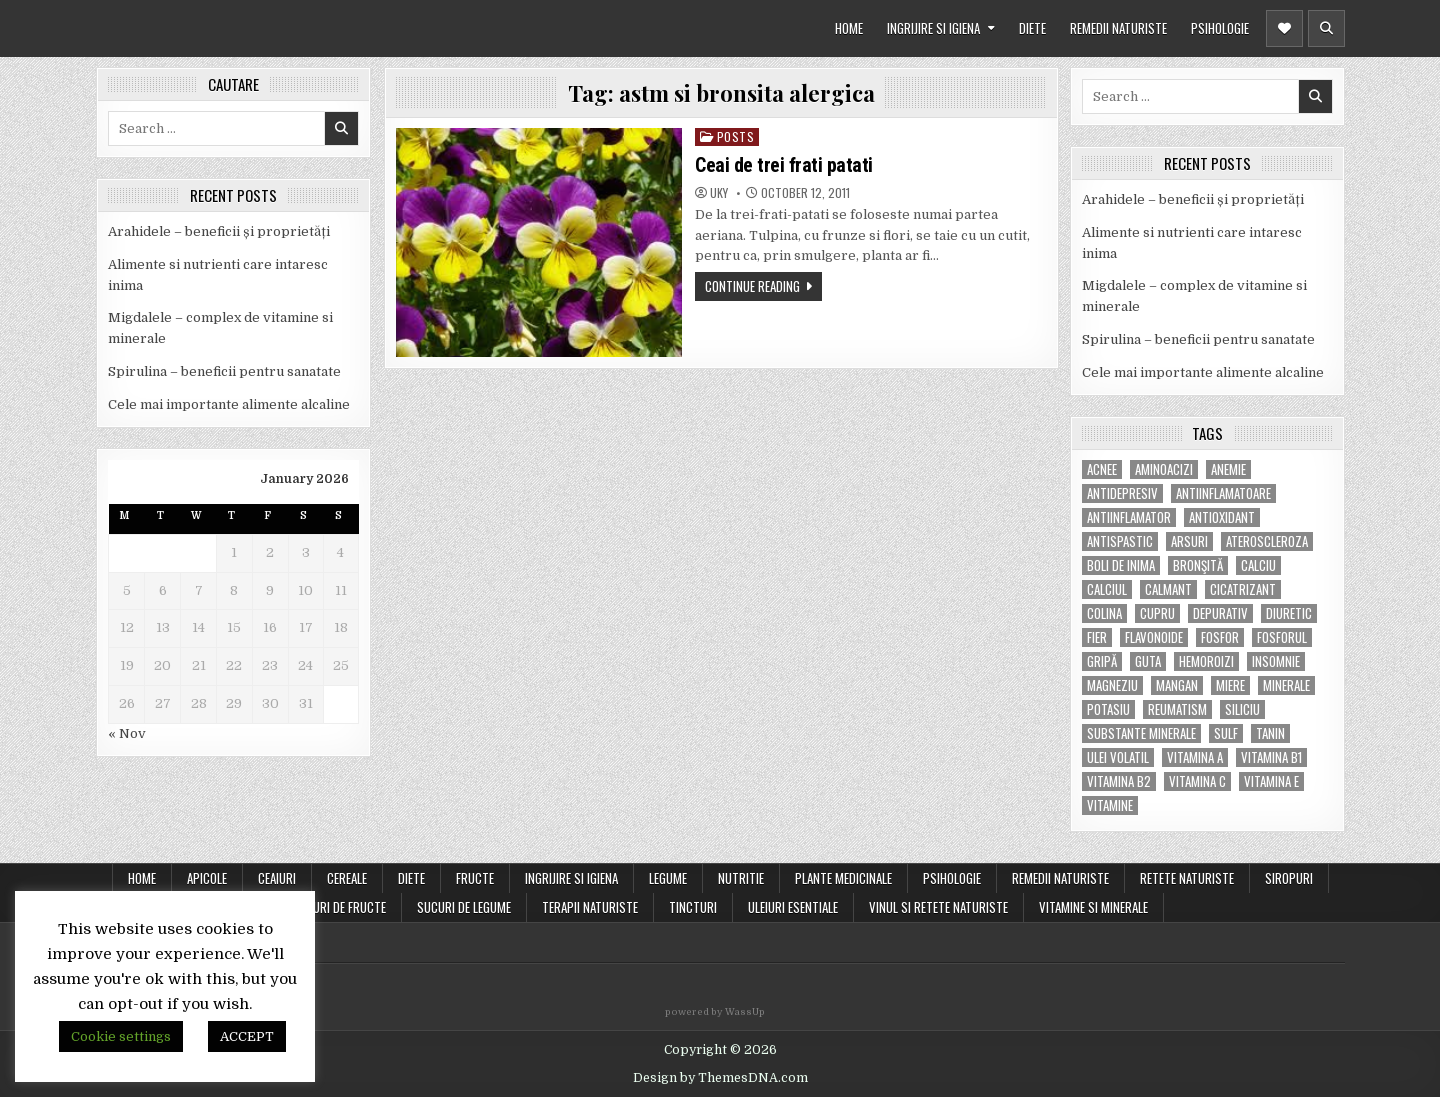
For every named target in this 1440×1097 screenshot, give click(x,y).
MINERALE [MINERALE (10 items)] (1286, 685)
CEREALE (347, 878)
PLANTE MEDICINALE (843, 878)
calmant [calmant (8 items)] (1168, 589)
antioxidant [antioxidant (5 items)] (1222, 517)
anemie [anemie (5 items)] (1228, 469)
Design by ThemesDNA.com (720, 1078)
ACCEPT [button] (247, 1036)
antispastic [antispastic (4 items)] (1120, 541)
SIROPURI (1289, 878)
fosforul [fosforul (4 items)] (1282, 637)
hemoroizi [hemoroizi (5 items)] (1206, 661)
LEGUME (668, 878)
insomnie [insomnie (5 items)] (1276, 661)
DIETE (1032, 28)
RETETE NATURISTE (1187, 878)
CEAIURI (277, 878)
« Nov (127, 733)
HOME (849, 28)
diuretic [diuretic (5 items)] (1289, 613)
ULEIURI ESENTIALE (793, 907)
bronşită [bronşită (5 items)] (1198, 565)
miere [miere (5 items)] (1230, 685)
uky (719, 193)
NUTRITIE (741, 878)
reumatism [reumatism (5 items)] (1177, 709)
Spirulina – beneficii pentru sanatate (224, 371)
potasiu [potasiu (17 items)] (1108, 709)
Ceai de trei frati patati (784, 165)
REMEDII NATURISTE (1118, 28)
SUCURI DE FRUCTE (339, 907)
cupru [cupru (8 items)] (1157, 613)
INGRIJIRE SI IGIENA (933, 28)
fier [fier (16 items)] (1097, 637)
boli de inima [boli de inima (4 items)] (1121, 565)
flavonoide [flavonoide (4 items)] (1154, 637)
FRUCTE (475, 878)
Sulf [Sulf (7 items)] (1226, 733)
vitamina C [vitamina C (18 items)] (1197, 781)
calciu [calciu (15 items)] (1258, 565)
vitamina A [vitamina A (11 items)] (1195, 757)
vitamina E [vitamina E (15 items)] (1271, 781)
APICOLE (207, 878)
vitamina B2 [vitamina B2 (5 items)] (1119, 781)
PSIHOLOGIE (1220, 28)
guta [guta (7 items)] (1148, 661)
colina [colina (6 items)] (1104, 613)
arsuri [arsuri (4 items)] (1189, 541)
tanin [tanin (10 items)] (1270, 733)
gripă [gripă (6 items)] (1102, 661)
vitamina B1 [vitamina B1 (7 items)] (1271, 757)
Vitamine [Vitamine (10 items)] (1110, 805)
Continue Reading (752, 286)
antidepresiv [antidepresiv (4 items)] (1122, 493)
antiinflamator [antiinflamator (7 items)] (1129, 517)
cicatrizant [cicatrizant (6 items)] (1243, 589)
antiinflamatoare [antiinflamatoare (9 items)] (1223, 493)
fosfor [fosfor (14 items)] (1220, 637)
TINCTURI (693, 907)
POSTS (736, 136)
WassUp (745, 1012)
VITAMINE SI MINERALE (1093, 907)
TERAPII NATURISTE (590, 907)
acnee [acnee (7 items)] (1102, 469)
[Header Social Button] (1284, 28)
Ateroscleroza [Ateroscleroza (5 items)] (1267, 541)
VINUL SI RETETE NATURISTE (938, 907)
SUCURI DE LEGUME (464, 907)
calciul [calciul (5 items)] (1107, 589)
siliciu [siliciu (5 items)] (1242, 709)
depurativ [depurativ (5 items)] (1220, 613)
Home (142, 878)
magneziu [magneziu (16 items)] (1112, 685)
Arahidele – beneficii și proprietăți (219, 231)
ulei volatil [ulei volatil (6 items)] (1118, 757)
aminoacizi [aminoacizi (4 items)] (1164, 469)
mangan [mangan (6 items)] (1177, 685)
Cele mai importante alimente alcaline (229, 404)
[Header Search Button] (1326, 28)
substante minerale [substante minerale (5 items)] (1141, 733)
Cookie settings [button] (121, 1036)
